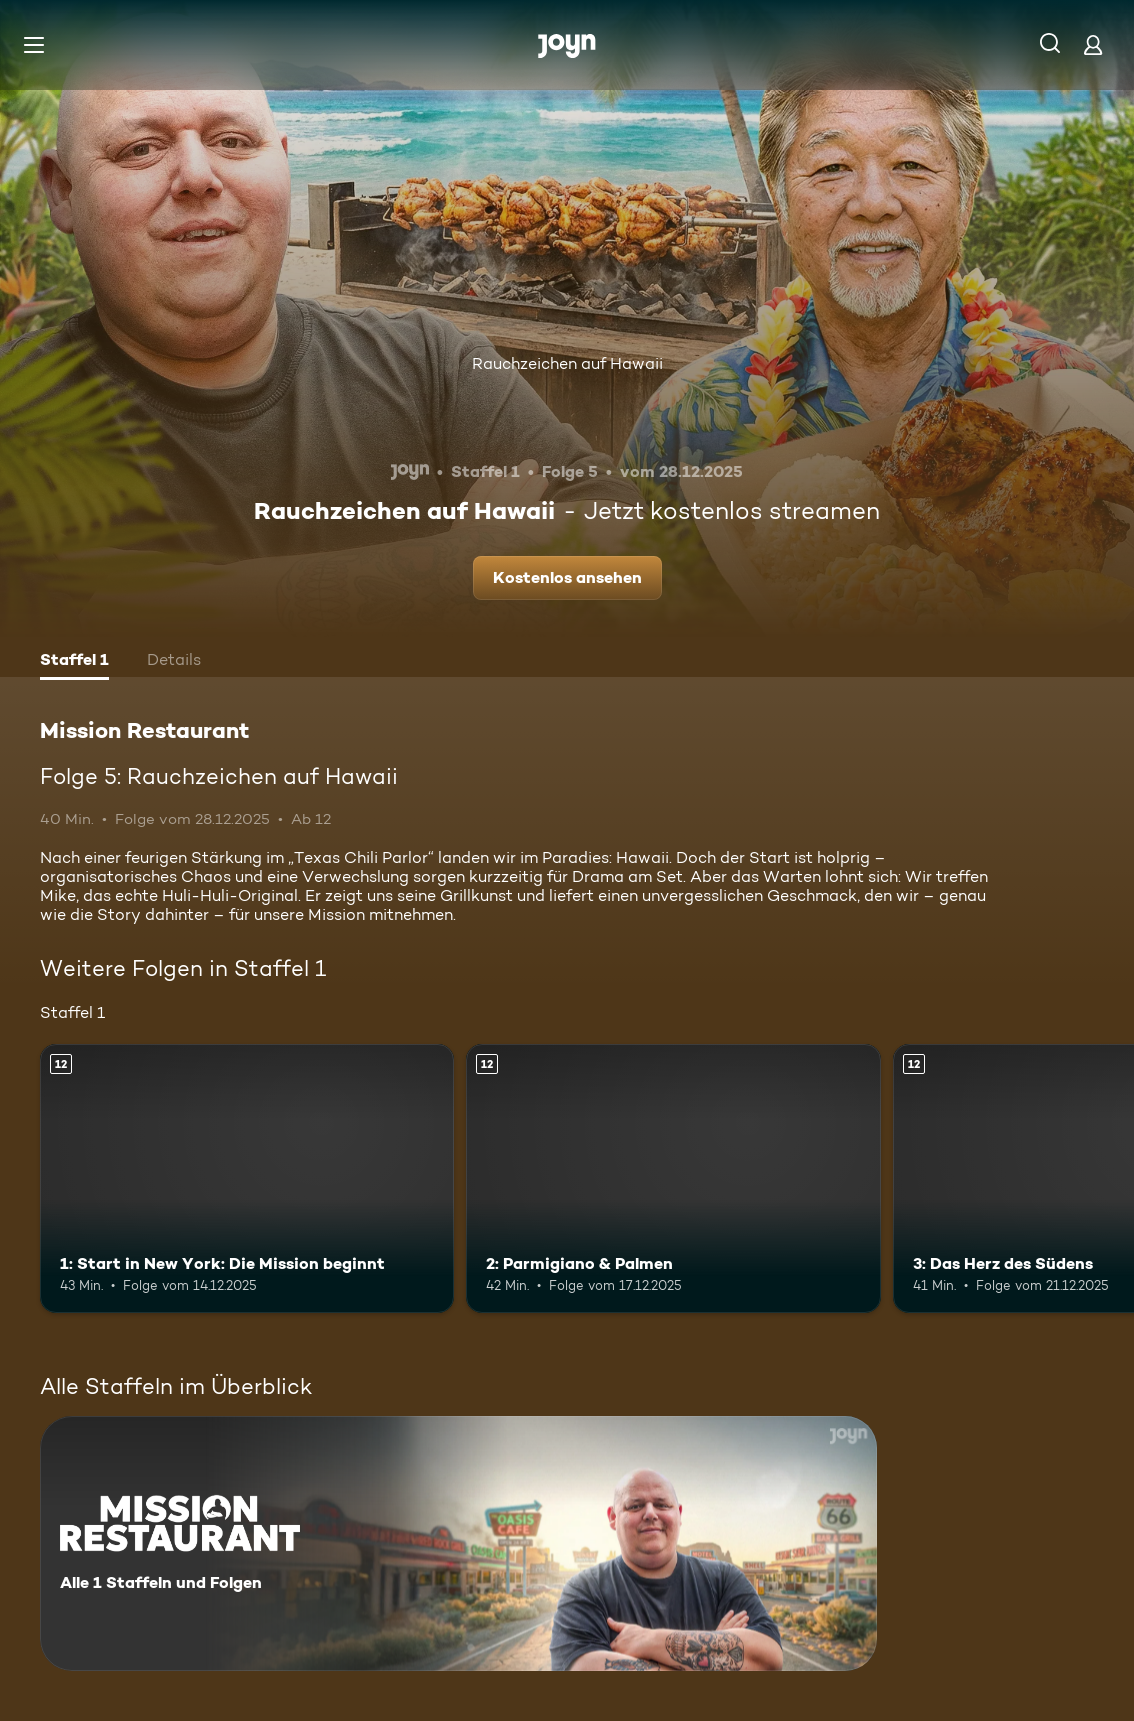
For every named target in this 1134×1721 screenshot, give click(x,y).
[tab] (74, 662)
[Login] (1093, 44)
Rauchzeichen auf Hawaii (567, 363)
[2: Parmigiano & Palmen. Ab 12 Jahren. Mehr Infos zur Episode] (673, 1178)
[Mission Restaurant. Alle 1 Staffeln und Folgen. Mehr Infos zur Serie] (458, 1543)
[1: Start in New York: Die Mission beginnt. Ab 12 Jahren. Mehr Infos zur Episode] (247, 1178)
